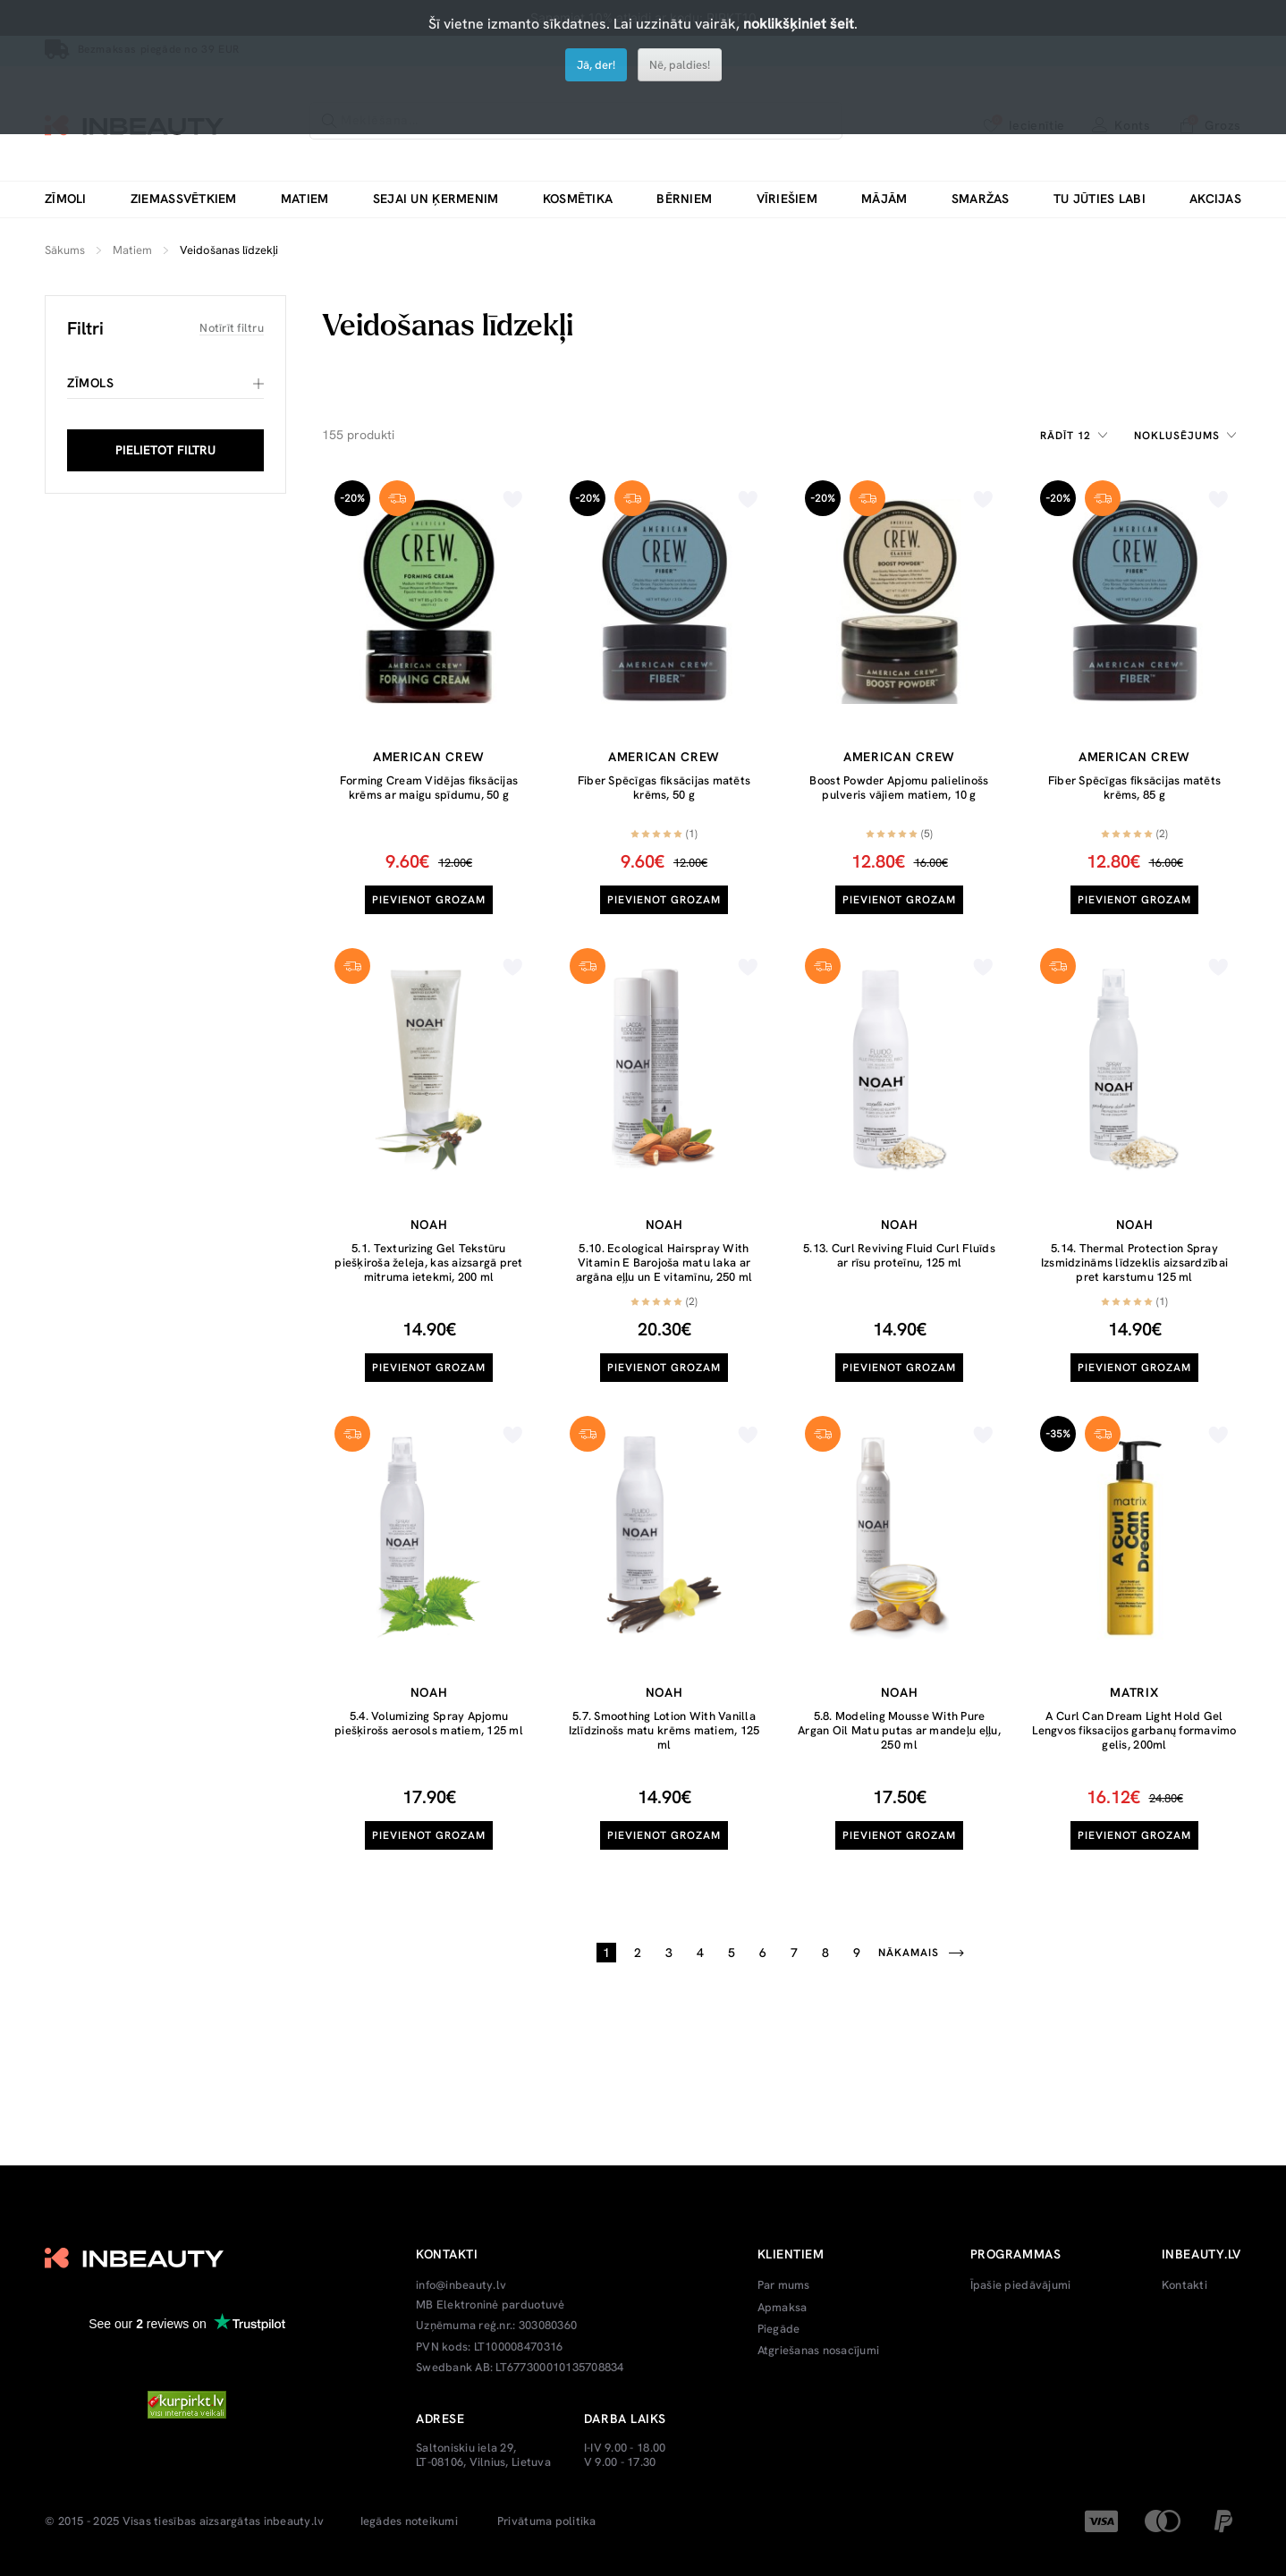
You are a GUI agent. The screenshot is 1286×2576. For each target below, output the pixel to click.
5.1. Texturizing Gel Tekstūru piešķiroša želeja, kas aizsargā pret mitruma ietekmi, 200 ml (428, 1262)
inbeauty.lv (294, 2521)
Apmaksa (782, 2308)
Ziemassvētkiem (184, 199)
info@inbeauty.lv (461, 2285)
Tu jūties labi (1099, 199)
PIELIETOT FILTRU (165, 450)
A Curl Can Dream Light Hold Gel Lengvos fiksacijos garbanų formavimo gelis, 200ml (1134, 1729)
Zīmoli (66, 199)
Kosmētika (578, 199)
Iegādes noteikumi (409, 2521)
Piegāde (778, 2329)
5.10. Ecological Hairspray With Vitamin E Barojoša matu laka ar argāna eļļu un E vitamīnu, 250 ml (664, 1262)
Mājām (884, 199)
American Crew (429, 757)
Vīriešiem (787, 199)
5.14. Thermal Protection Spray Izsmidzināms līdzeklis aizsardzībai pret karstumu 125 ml (1134, 1262)
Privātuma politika (546, 2521)
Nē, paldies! (679, 64)
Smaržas (981, 199)
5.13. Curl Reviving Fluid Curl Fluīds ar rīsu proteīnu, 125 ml (899, 1255)
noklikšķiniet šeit (798, 23)
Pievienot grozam (429, 900)
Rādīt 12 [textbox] (1066, 435)
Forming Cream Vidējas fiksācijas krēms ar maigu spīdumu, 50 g (429, 787)
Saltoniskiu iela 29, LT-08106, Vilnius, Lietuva (483, 2455)
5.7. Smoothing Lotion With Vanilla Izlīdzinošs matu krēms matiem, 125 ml (664, 1729)
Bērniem (684, 199)
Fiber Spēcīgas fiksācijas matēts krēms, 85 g (1134, 787)
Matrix (1134, 1692)
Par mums (783, 2285)
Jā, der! (596, 64)
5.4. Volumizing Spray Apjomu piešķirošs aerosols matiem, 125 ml (428, 1723)
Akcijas (1215, 199)
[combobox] (1076, 435)
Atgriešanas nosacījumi (818, 2350)
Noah (429, 1224)
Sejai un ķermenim (436, 199)
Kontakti (1184, 2285)
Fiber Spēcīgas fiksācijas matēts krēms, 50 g (664, 787)
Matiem (305, 199)
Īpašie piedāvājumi (1020, 2285)
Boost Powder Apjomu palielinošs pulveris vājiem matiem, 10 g (898, 787)
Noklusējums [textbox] (1177, 435)
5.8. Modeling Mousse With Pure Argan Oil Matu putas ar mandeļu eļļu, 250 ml (899, 1729)
